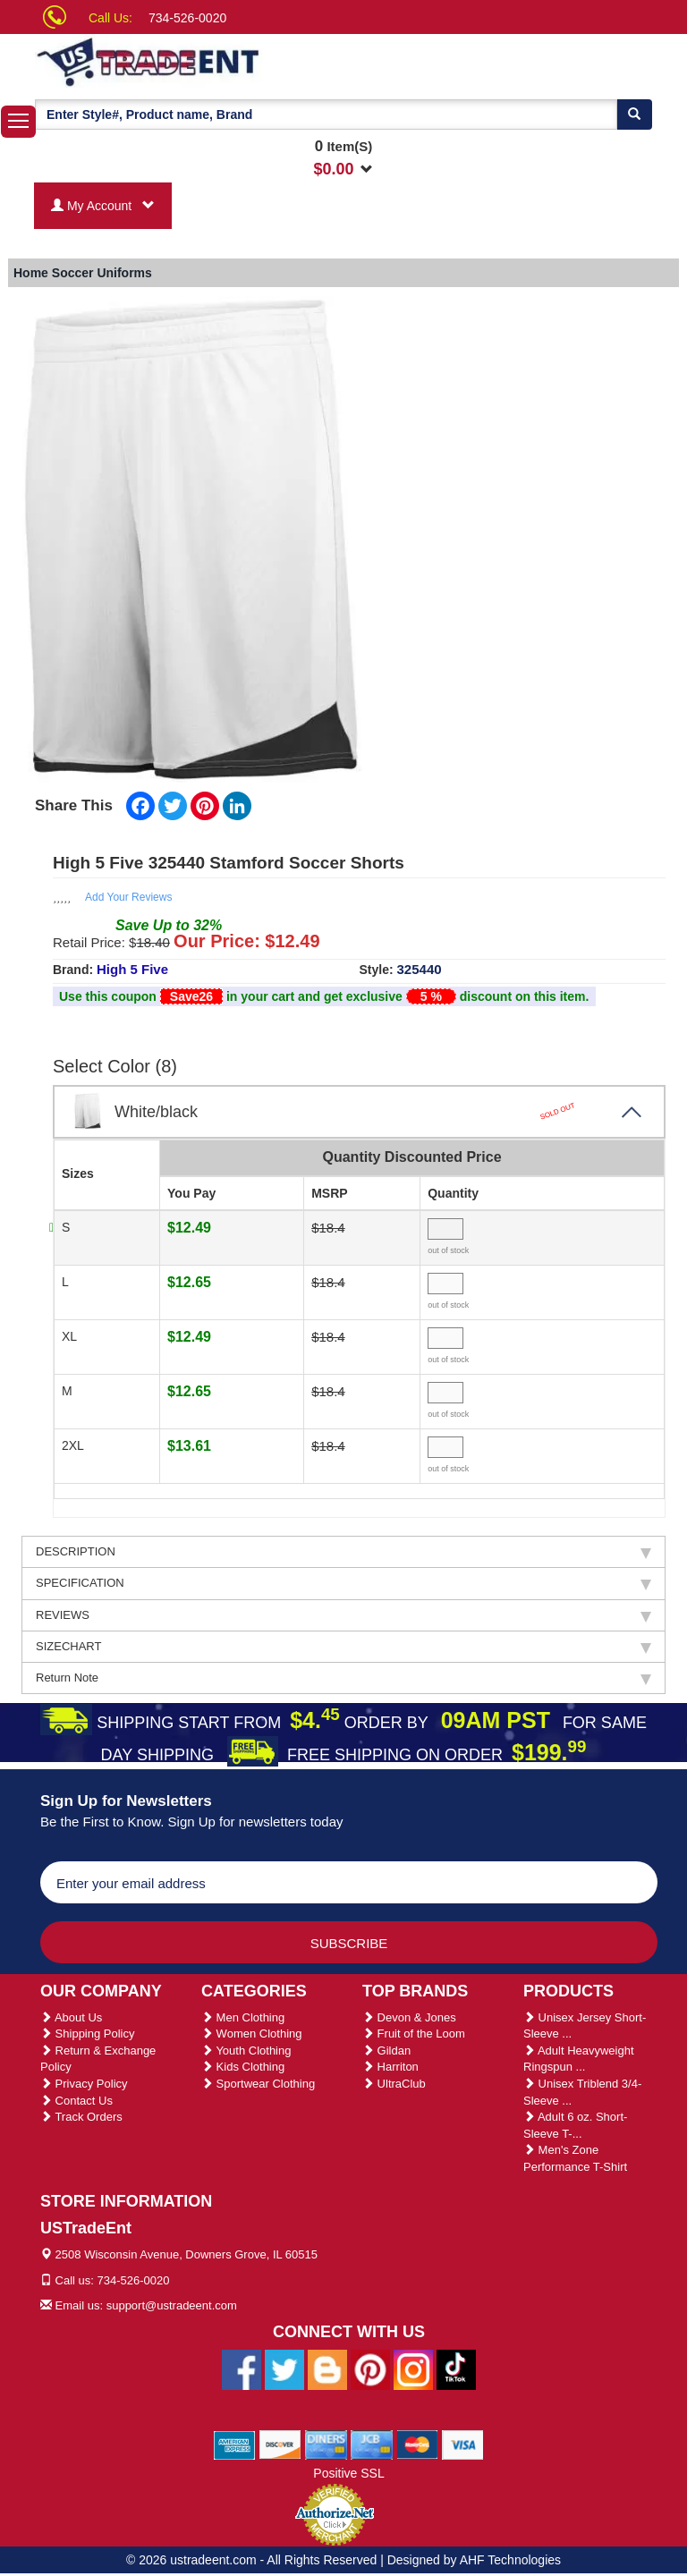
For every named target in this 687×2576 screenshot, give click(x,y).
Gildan (386, 2050)
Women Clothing (251, 2033)
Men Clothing (242, 2017)
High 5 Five (132, 969)
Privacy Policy (84, 2083)
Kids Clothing (242, 2066)
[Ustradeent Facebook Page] (241, 2369)
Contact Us (76, 2100)
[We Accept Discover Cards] (280, 2444)
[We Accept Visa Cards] (463, 2444)
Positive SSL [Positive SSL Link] (348, 2473)
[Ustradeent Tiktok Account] (456, 2369)
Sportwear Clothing (258, 2083)
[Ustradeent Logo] (209, 61)
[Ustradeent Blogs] (327, 2369)
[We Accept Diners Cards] (326, 2444)
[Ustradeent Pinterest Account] (370, 2369)
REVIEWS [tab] (343, 1615)
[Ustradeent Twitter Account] (284, 2369)
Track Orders (81, 2116)
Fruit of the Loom (413, 2033)
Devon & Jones (409, 2017)
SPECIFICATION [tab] (343, 1583)
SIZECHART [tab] (343, 1647)
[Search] (634, 114)
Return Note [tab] (343, 1678)
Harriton (390, 2066)
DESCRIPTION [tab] (343, 1552)
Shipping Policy (87, 2033)
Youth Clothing (246, 2050)
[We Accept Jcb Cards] (372, 2444)
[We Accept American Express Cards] (235, 2444)
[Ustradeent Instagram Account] (413, 2369)
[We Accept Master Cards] (417, 2444)
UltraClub (394, 2083)
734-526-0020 (187, 18)
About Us (71, 2017)
